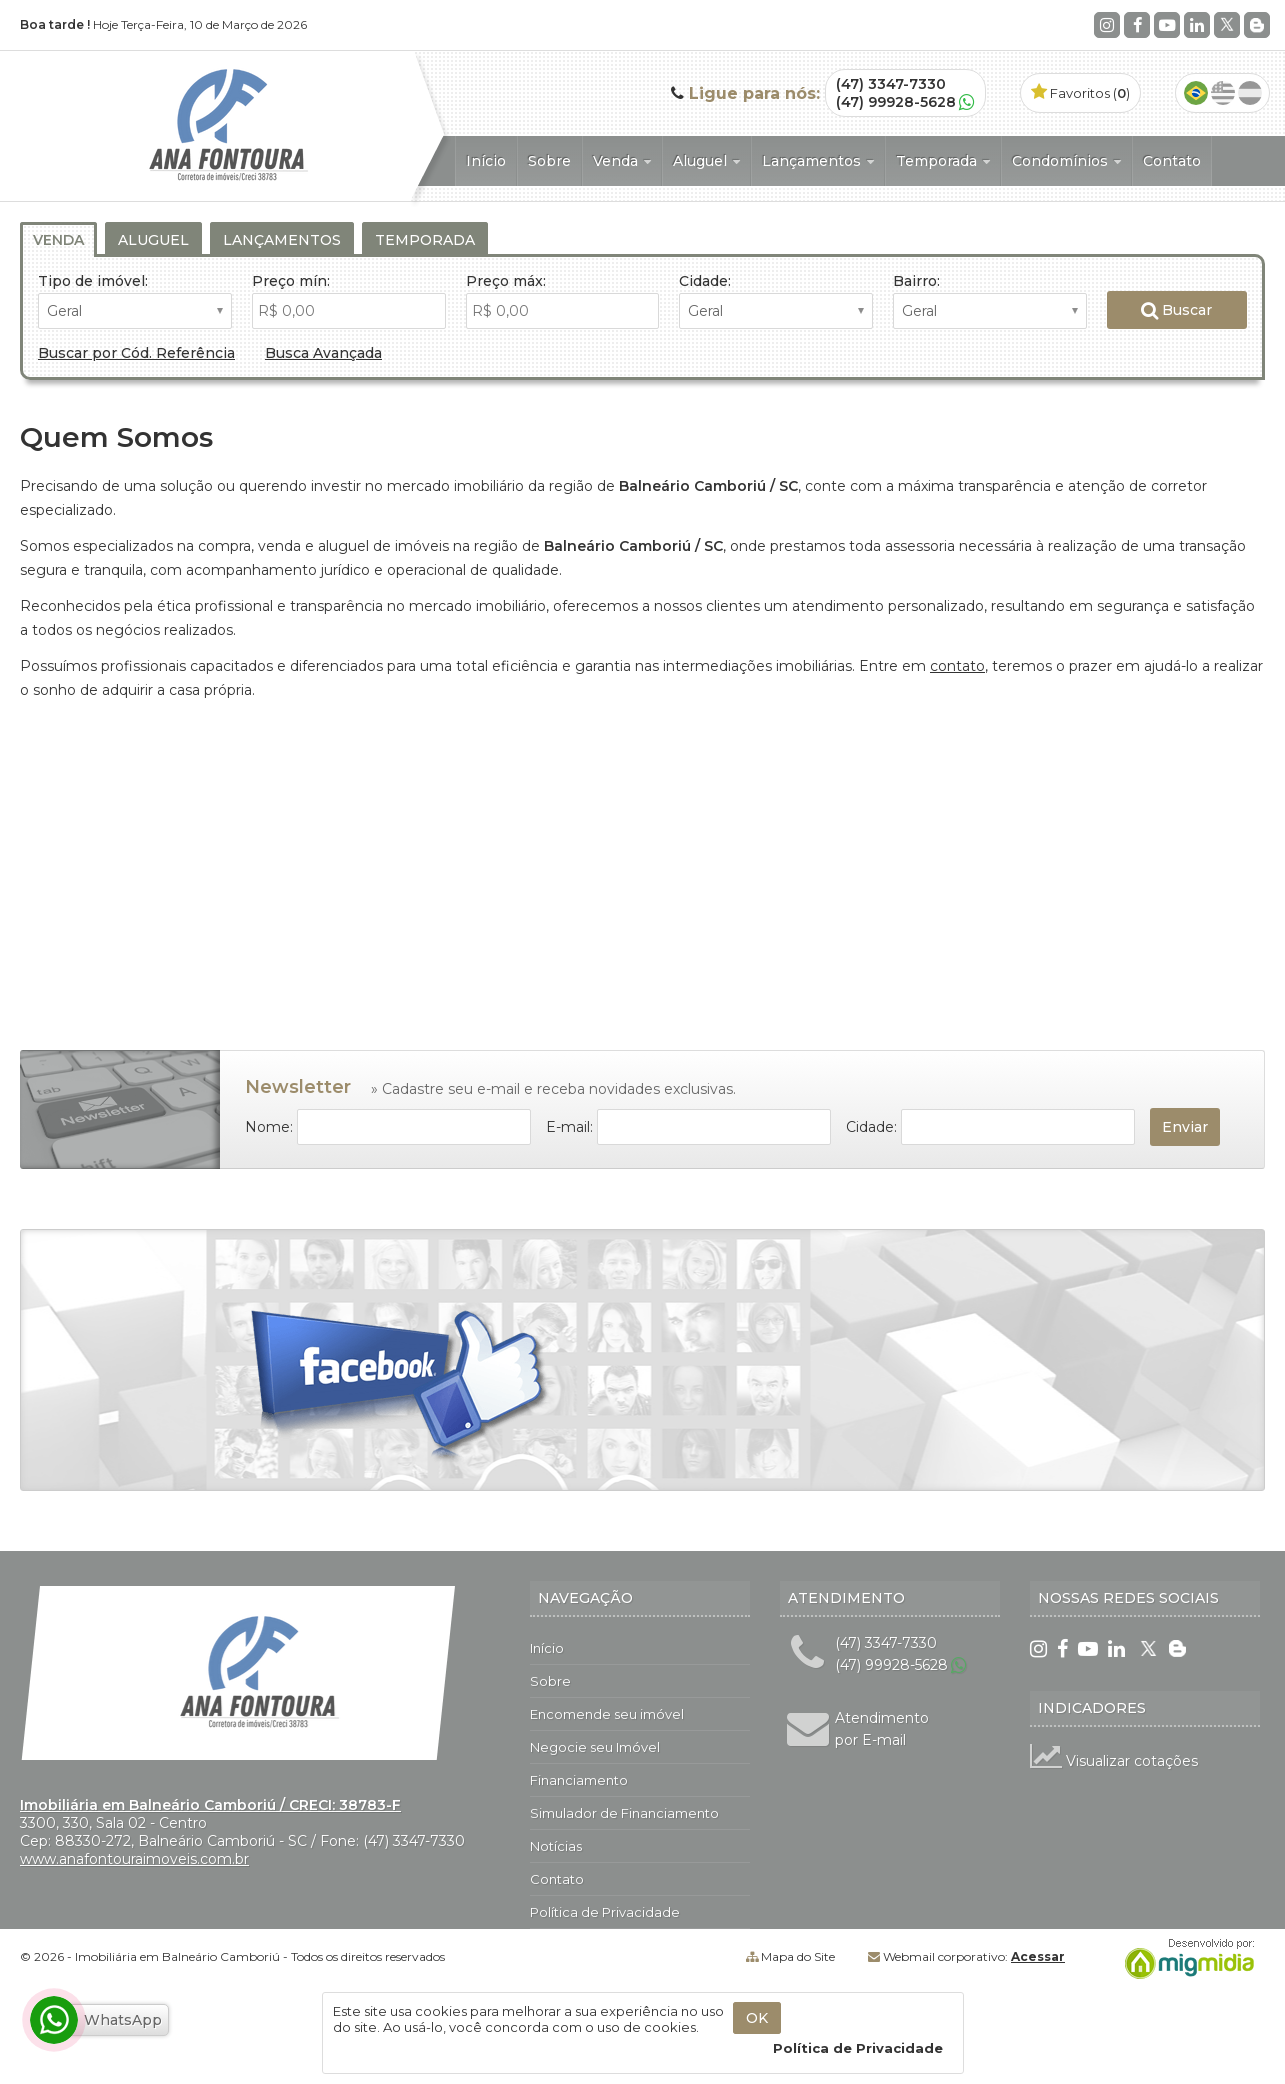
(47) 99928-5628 (896, 102)
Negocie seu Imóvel (595, 1747)
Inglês (1223, 93)
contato (957, 666)
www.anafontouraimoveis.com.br (134, 1859)
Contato (1172, 161)
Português (1196, 93)
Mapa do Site (798, 1956)
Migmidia (1185, 1959)
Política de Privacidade (605, 1912)
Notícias (556, 1846)
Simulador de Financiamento (624, 1813)
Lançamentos (818, 161)
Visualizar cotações (1114, 1761)
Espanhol (1250, 93)
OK (757, 2018)
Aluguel (706, 161)
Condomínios (1066, 161)
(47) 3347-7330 (891, 84)
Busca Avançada (323, 353)
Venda (622, 161)
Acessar (1038, 1956)
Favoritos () (1080, 93)
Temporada (943, 161)
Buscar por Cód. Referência (136, 353)
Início (486, 161)
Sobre (549, 161)
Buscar (1176, 310)
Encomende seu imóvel (607, 1714)
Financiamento (579, 1780)
